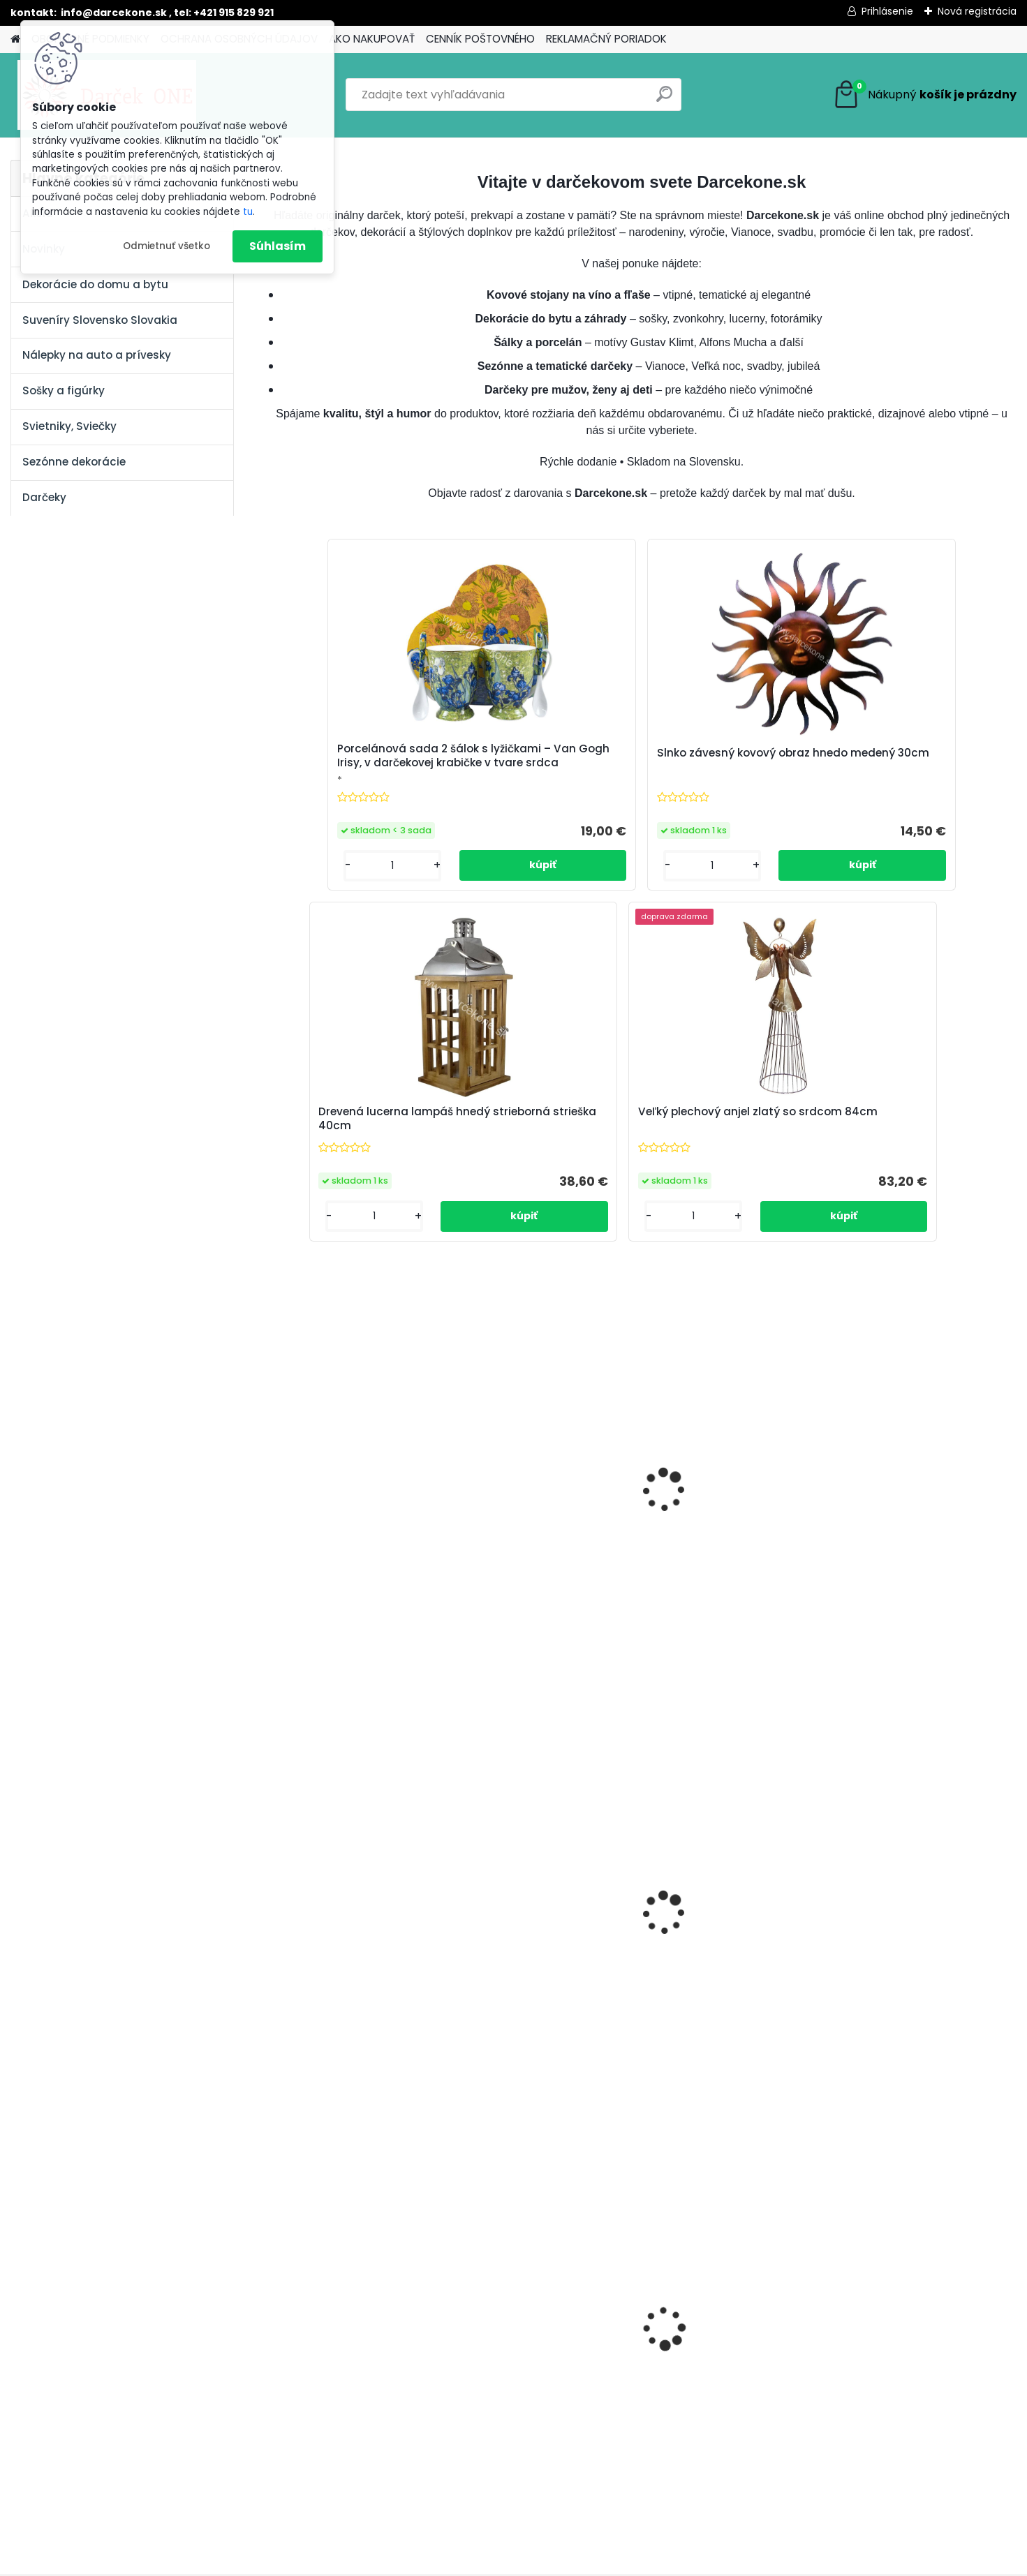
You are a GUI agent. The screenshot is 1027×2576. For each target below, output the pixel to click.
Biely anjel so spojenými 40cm (531, 1218)
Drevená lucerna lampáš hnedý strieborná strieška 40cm (727, 777)
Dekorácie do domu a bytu (95, 284)
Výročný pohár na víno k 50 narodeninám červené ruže (920, 2054)
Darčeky (44, 497)
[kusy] (307, 2166)
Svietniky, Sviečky (69, 426)
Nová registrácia (977, 11)
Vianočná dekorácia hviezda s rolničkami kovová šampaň (924, 1638)
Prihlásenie (887, 11)
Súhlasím (277, 246)
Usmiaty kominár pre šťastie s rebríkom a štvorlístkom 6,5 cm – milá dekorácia (735, 1216)
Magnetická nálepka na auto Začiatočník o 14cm (357, 1638)
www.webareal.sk (570, 2563)
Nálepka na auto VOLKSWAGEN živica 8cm (346, 2054)
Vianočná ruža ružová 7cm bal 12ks (540, 1638)
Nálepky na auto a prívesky (96, 355)
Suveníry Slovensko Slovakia (99, 320)
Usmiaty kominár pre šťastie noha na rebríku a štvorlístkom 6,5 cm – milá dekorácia (922, 1220)
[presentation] (275, 2022)
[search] (664, 99)
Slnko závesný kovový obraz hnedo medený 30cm (546, 775)
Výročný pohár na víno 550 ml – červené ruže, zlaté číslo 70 (353, 1222)
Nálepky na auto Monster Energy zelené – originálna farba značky (538, 2057)
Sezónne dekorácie (74, 461)
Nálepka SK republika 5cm (727, 2046)
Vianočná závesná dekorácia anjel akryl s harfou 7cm (718, 1642)
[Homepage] (15, 39)
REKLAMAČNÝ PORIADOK (606, 38)
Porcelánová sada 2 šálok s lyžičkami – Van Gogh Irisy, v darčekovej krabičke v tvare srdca (360, 770)
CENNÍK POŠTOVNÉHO (480, 38)
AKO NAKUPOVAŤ (372, 38)
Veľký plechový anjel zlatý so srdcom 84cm (915, 775)
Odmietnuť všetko (166, 246)
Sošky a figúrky (63, 390)
